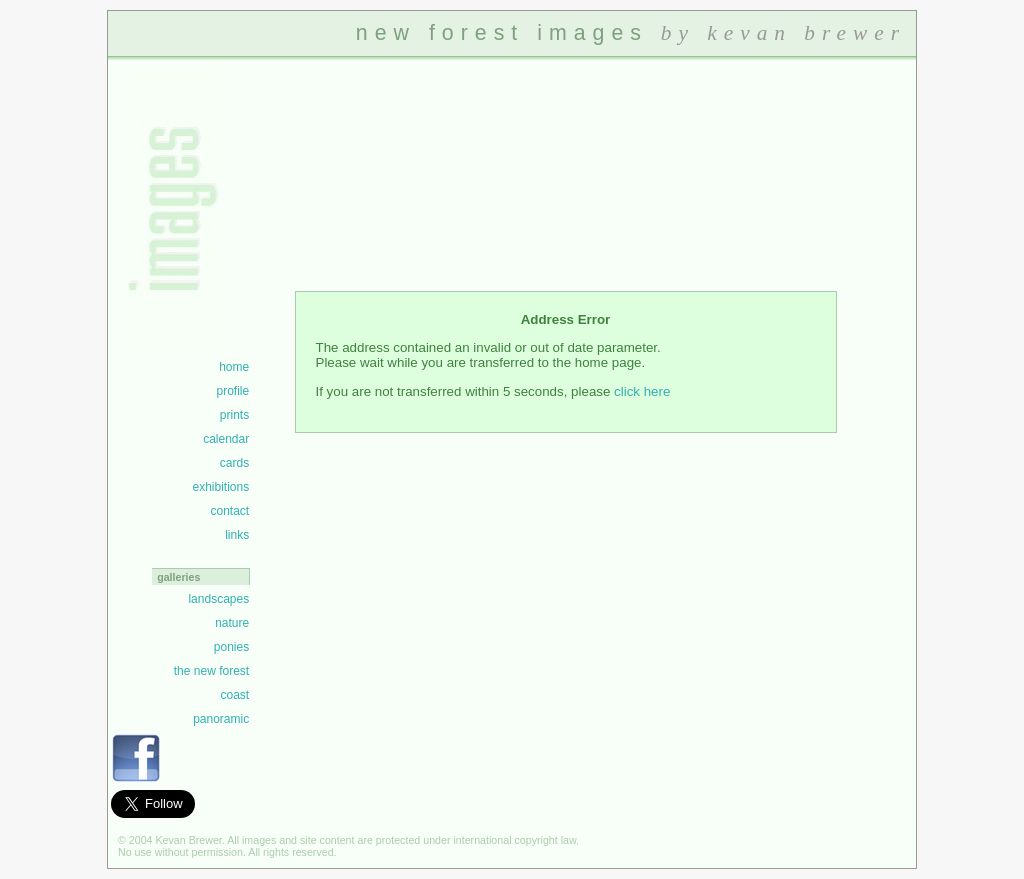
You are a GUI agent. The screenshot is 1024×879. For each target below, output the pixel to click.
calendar (226, 439)
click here (642, 391)
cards (234, 463)
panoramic (221, 719)
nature (232, 623)
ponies (231, 647)
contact (229, 511)
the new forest (211, 671)
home (234, 367)
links (237, 535)
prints (234, 415)
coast (234, 695)
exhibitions (220, 487)
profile (232, 391)
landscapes (218, 599)
